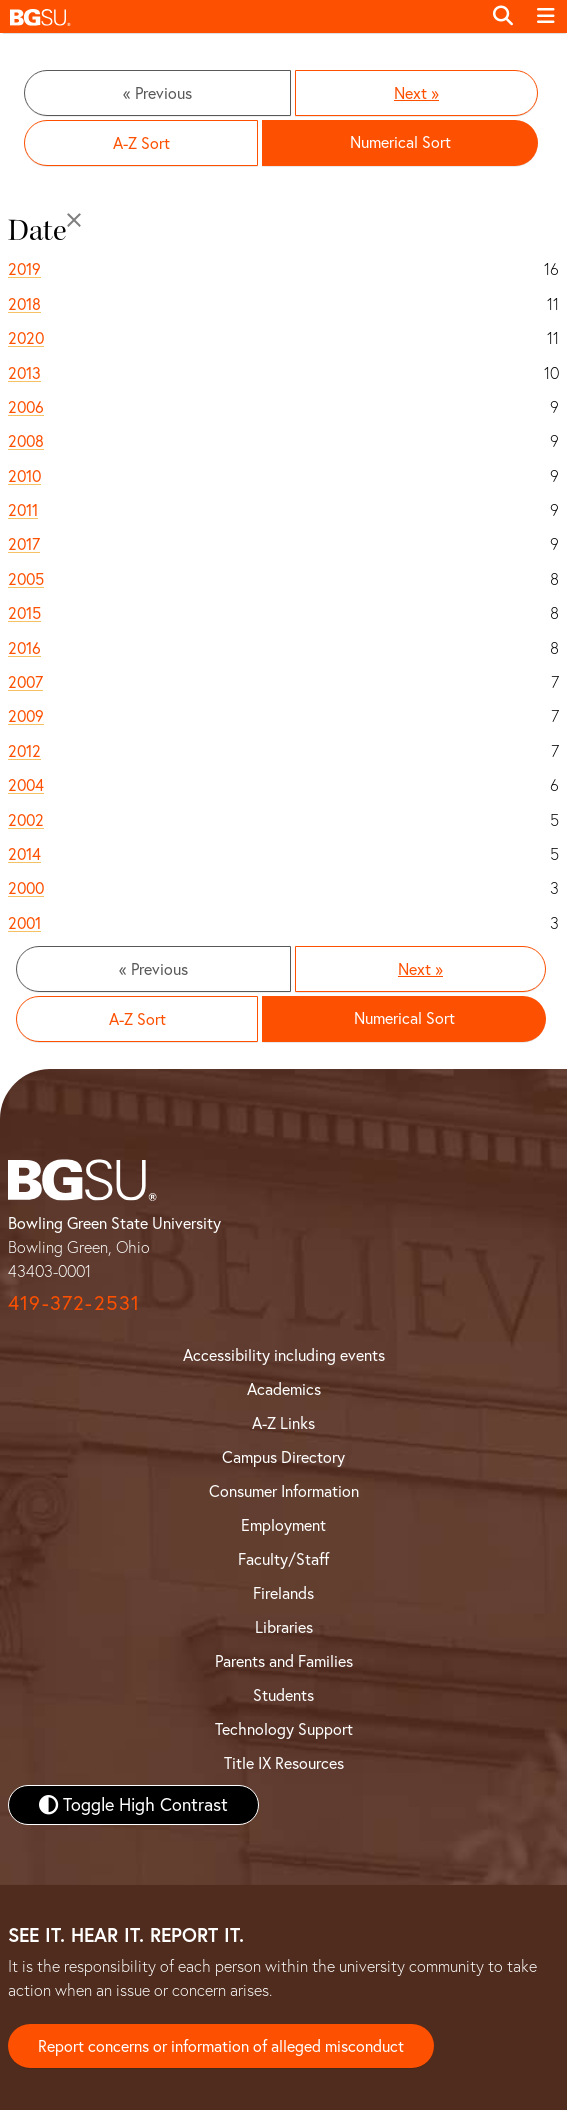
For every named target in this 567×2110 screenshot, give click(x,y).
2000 (26, 888)
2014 (24, 854)
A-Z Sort (141, 143)
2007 (25, 682)
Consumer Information (284, 1491)
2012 (24, 751)
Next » (416, 93)
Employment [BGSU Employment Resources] (283, 1525)
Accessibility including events (284, 1355)
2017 (24, 544)
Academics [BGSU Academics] (284, 1389)
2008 (26, 441)
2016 (24, 648)
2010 (24, 476)
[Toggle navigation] (546, 16)
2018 (24, 304)
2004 (26, 785)
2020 (26, 338)
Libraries (284, 1627)
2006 (26, 407)
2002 (26, 820)
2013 (24, 373)
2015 (24, 613)
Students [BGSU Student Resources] (283, 1695)
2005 (26, 579)
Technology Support (284, 1729)
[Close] (74, 220)
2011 (23, 510)
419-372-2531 (74, 1302)
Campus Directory (283, 1457)
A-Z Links (283, 1423)
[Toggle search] (503, 16)
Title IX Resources (284, 1763)
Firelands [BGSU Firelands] (283, 1593)
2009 (26, 716)
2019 (24, 269)
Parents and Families (284, 1661)
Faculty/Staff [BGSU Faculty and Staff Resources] (283, 1559)
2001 (24, 923)
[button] (240, 16)
